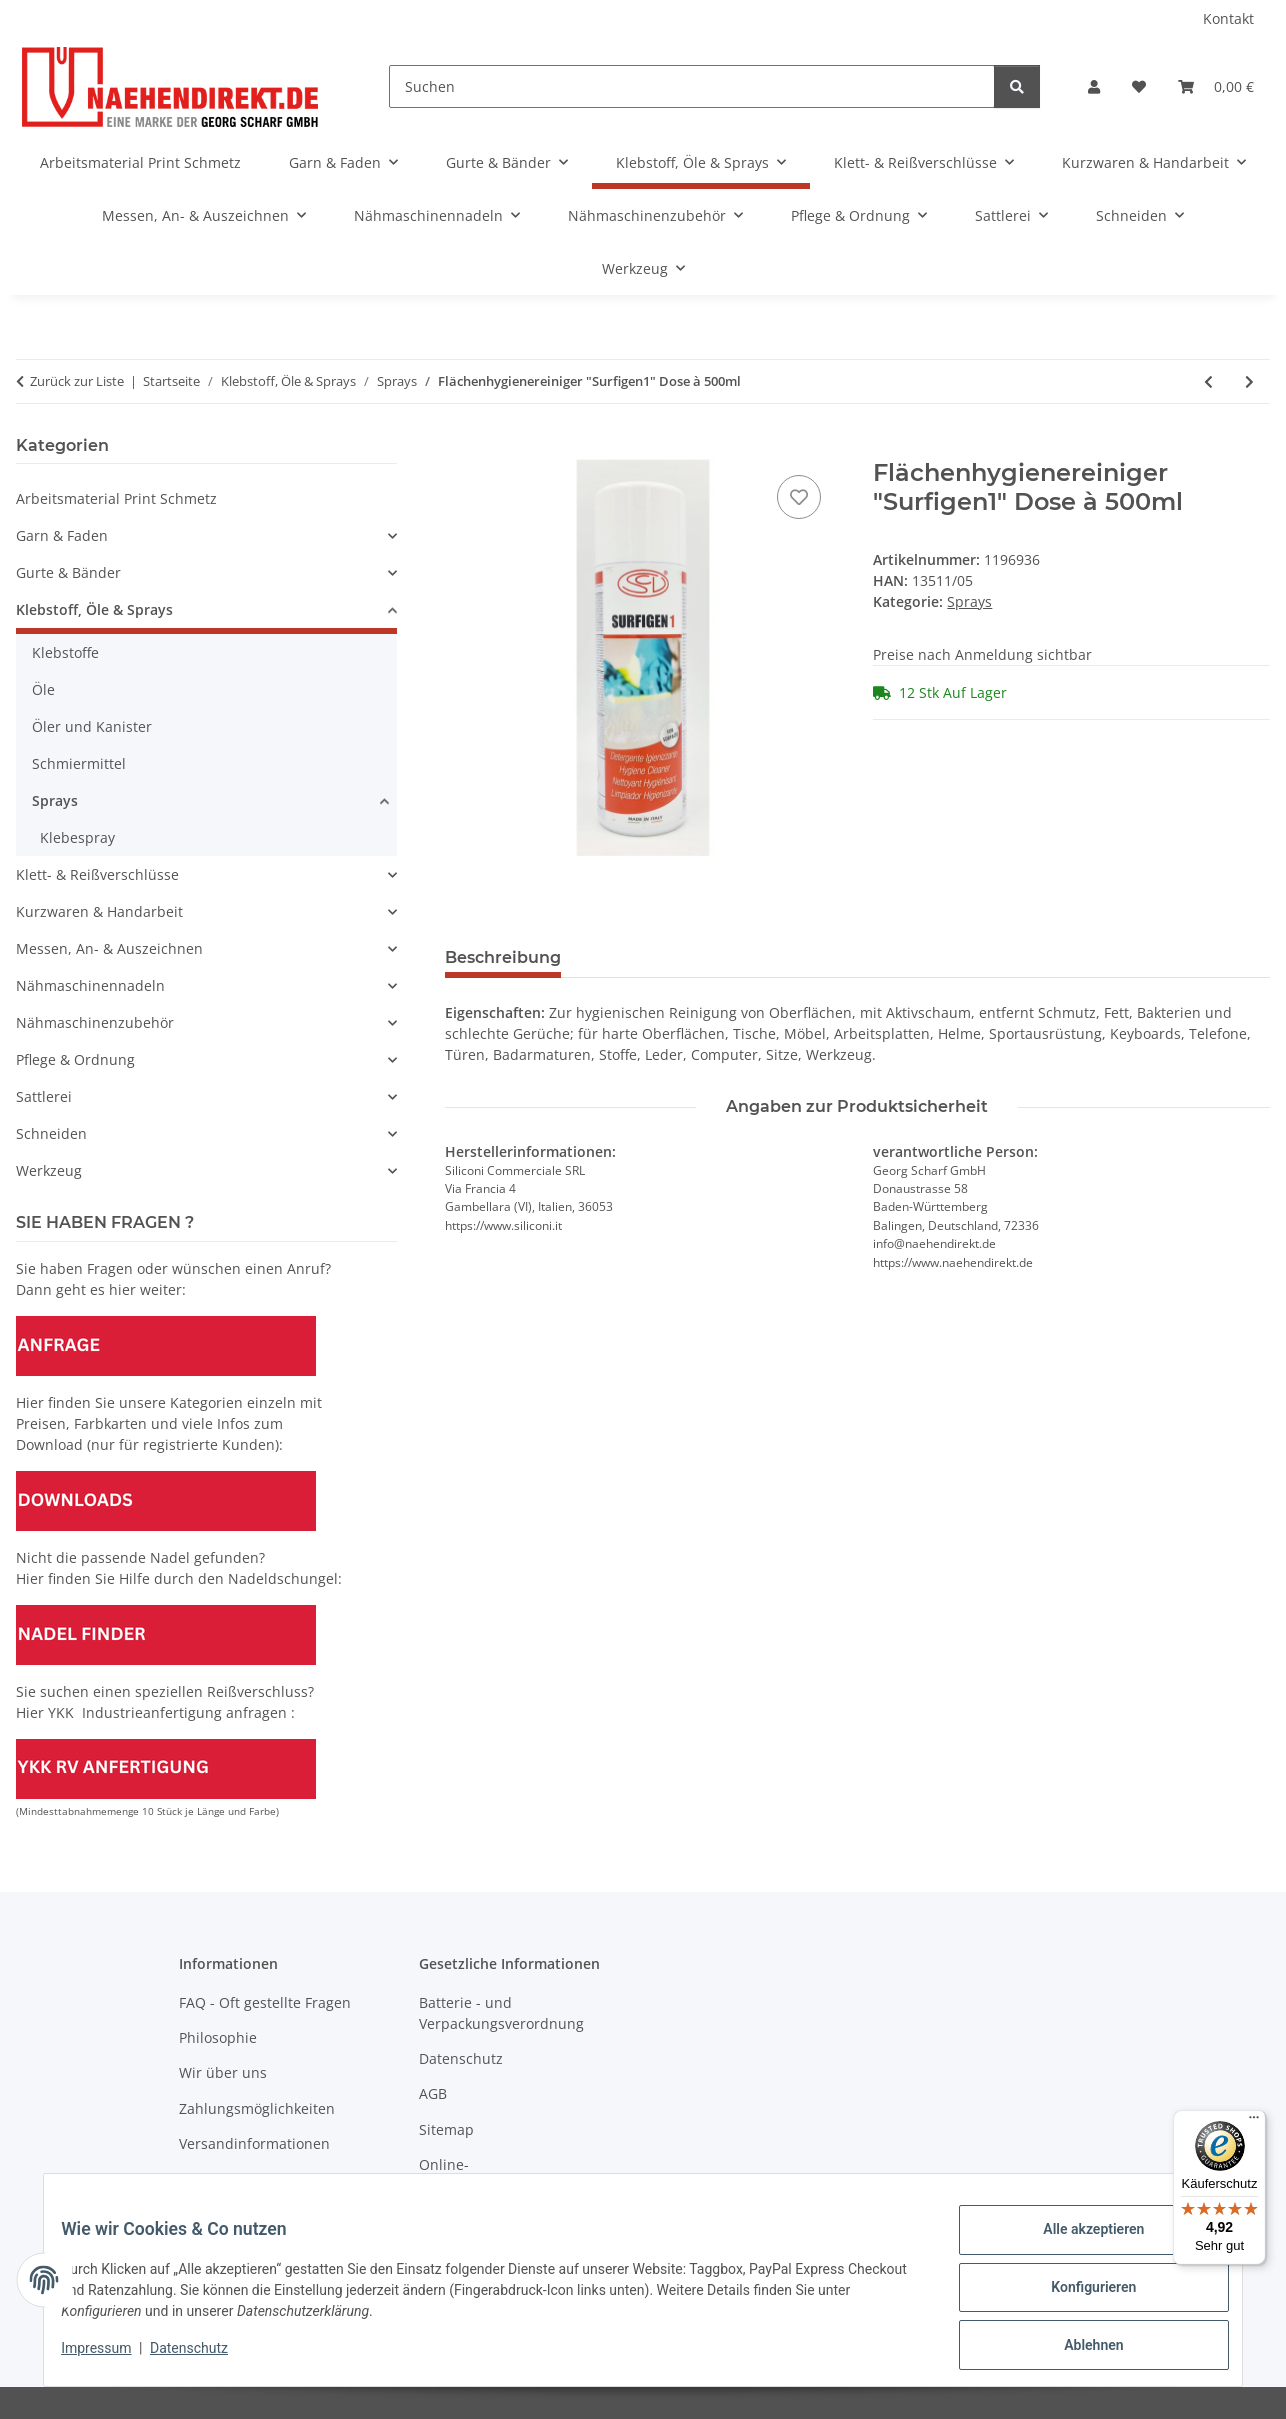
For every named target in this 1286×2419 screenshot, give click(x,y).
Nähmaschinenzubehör (95, 1022)
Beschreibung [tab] (503, 957)
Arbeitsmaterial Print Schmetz (116, 498)
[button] (1094, 86)
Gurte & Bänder (68, 572)
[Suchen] (692, 86)
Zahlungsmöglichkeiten (257, 2108)
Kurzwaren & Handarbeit (99, 911)
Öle (43, 689)
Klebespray (77, 837)
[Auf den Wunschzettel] (799, 497)
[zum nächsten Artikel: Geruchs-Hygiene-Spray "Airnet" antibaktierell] (1249, 381)
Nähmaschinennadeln (90, 985)
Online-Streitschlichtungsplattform (511, 2175)
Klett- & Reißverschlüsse (97, 874)
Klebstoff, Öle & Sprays (94, 609)
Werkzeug (49, 1170)
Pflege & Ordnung (75, 1059)
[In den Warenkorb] (461, 448)
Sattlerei (44, 1096)
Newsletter (215, 2178)
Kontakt (1228, 18)
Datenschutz (204, 2357)
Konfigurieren (1078, 2296)
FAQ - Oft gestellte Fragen (265, 2002)
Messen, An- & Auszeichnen (109, 948)
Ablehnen (1078, 2348)
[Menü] (1254, 2122)
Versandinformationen (254, 2143)
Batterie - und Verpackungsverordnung (501, 2013)
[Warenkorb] (1216, 86)
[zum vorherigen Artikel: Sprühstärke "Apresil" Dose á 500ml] (1208, 381)
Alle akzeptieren (1078, 2244)
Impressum (111, 2357)
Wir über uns (223, 2072)
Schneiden (51, 1133)
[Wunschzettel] (1139, 86)
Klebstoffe (65, 652)
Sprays (969, 601)
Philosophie (218, 2037)
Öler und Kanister (92, 726)
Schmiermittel (79, 763)
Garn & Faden (62, 535)
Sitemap (446, 2129)
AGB (433, 2093)
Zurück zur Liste (77, 381)
